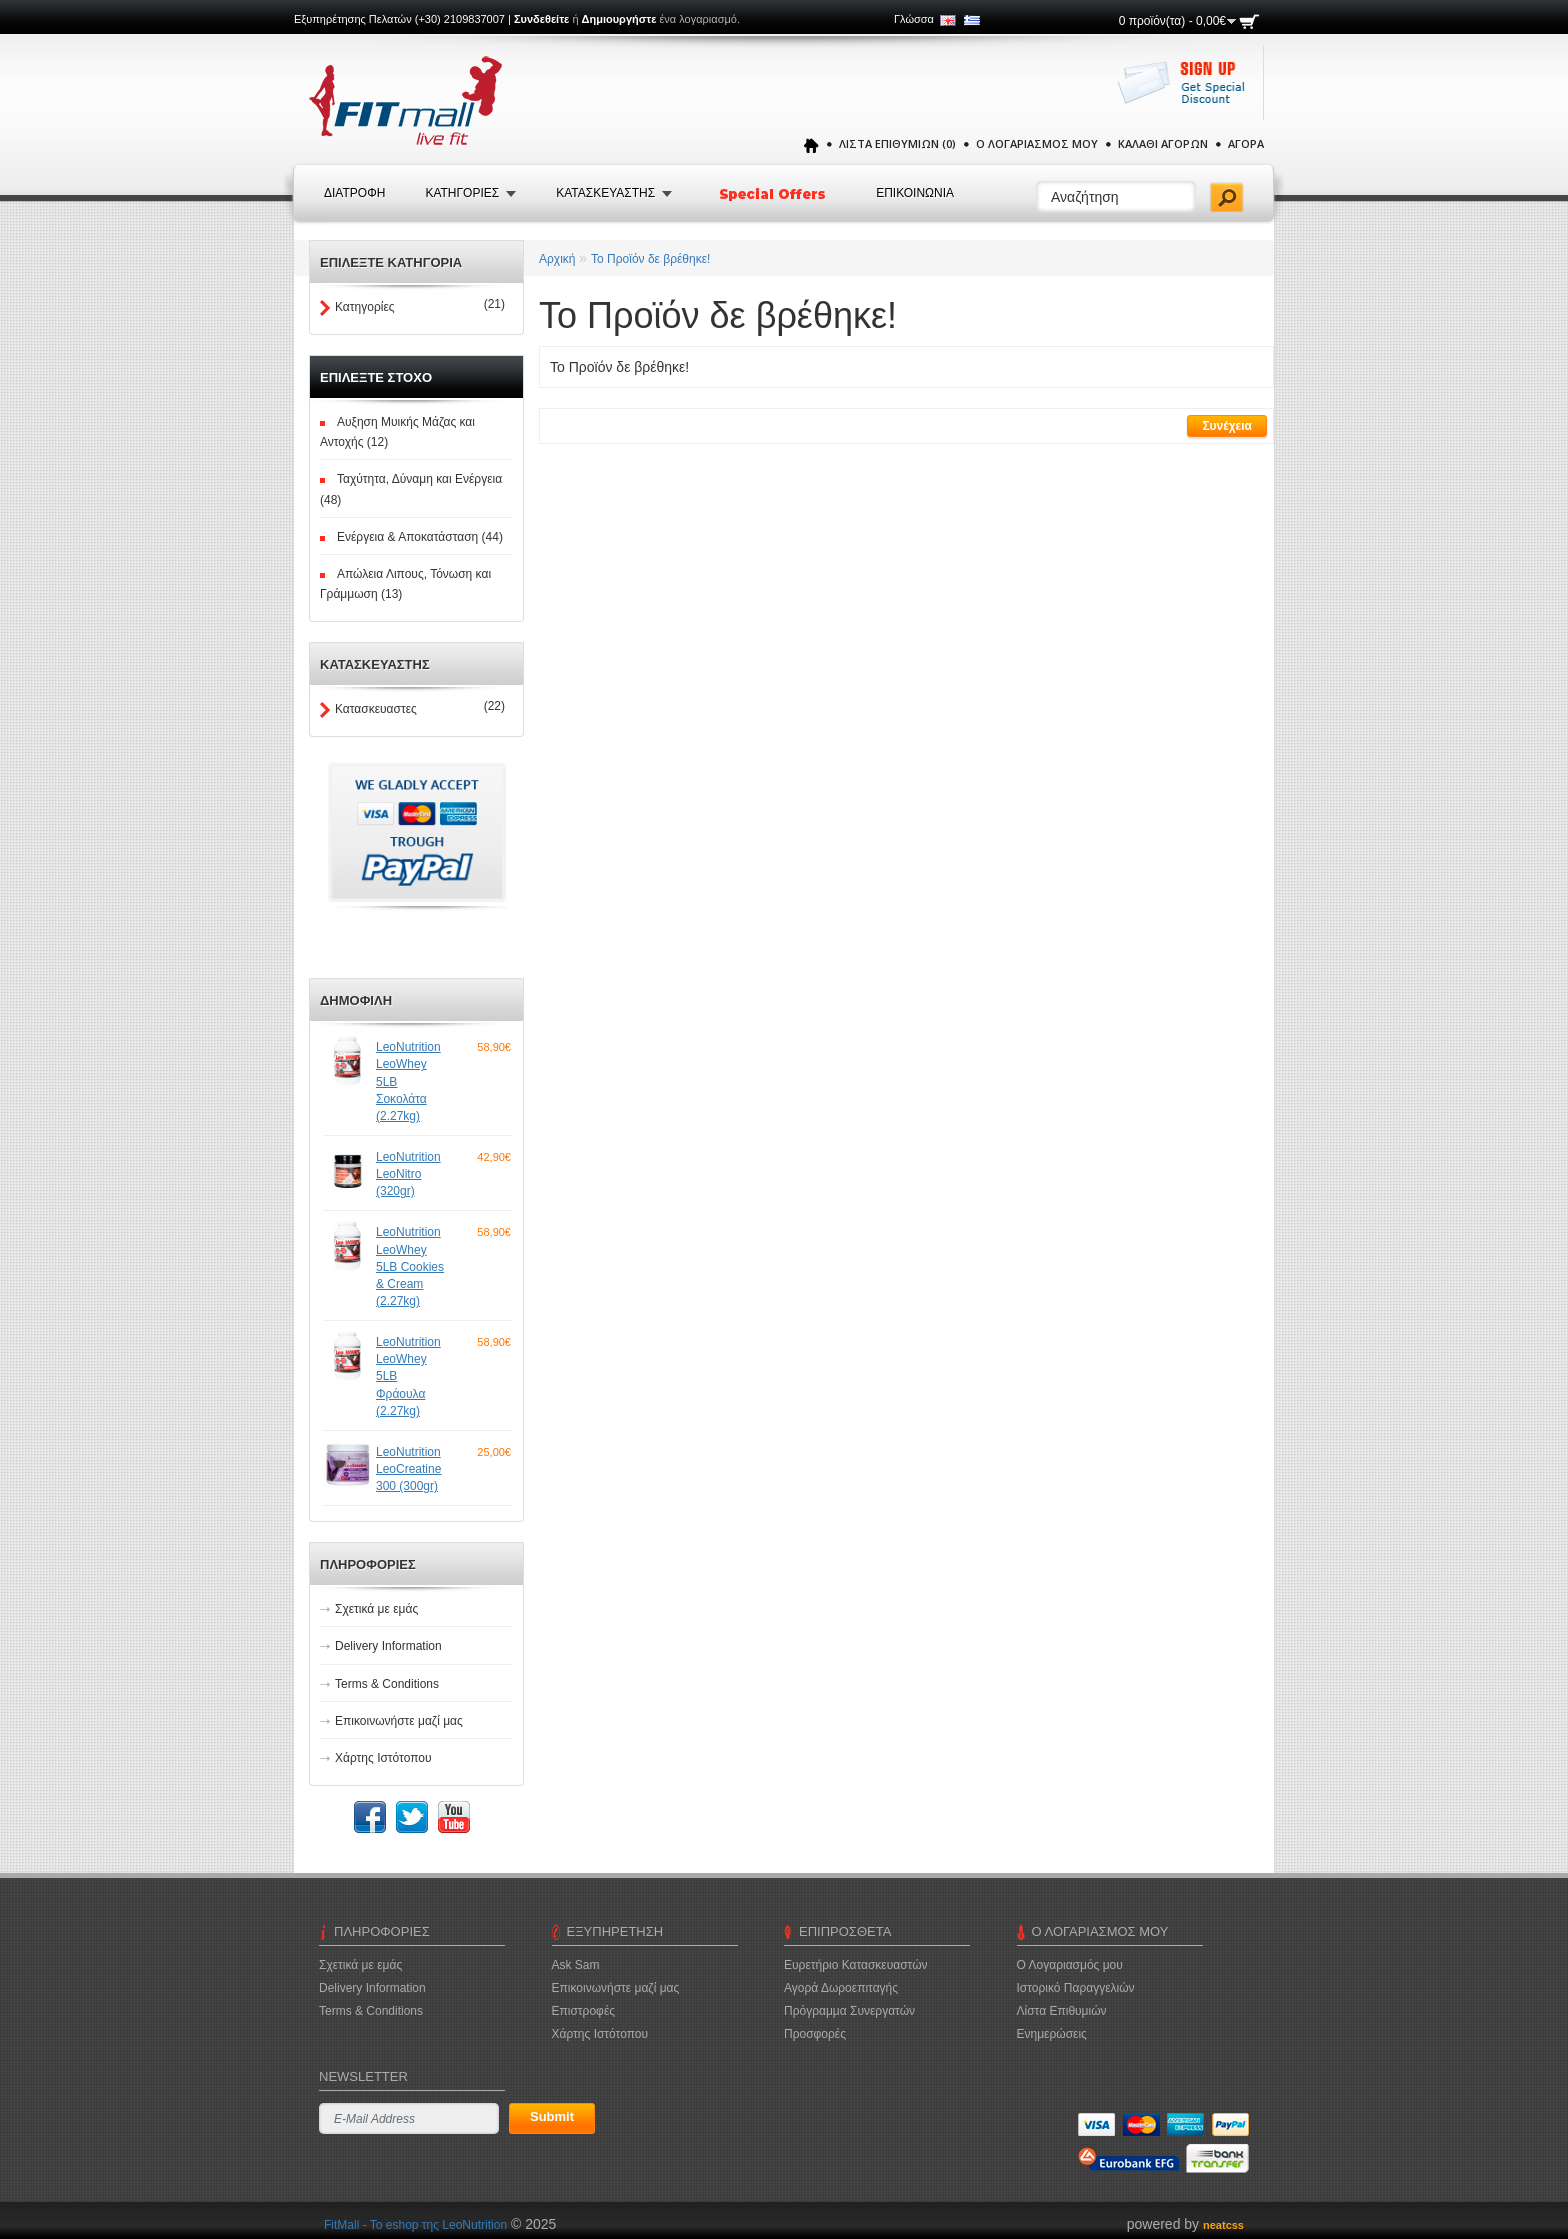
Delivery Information (388, 1646)
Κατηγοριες (462, 193)
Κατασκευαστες (376, 709)
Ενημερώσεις (1052, 2034)
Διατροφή (354, 193)
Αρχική (557, 259)
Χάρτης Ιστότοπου (383, 1758)
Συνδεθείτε (541, 19)
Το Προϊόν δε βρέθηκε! (650, 259)
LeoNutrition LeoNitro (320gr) (408, 1174)
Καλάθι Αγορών (1163, 143)
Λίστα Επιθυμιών (1062, 2011)
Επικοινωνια (915, 193)
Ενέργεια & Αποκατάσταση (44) (420, 537)
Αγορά (1246, 143)
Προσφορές (815, 2034)
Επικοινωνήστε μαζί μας (399, 1721)
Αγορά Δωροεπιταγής (841, 1988)
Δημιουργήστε (619, 19)
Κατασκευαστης (605, 193)
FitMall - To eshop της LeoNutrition (415, 2225)
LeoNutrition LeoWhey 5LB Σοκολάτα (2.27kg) (408, 1081)
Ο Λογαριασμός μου (1037, 143)
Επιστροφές (584, 2011)
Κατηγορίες (365, 307)
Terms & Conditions (387, 1684)
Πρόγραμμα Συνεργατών (849, 2011)
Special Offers (774, 194)
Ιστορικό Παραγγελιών (1076, 1988)
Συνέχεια (1227, 426)
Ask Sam (576, 1965)
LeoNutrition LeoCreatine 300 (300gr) (408, 1469)
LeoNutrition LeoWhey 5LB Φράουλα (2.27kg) (408, 1376)
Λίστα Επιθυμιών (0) (897, 143)
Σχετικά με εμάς (376, 1609)
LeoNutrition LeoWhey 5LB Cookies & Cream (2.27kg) (410, 1266)
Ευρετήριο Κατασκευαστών (856, 1965)
